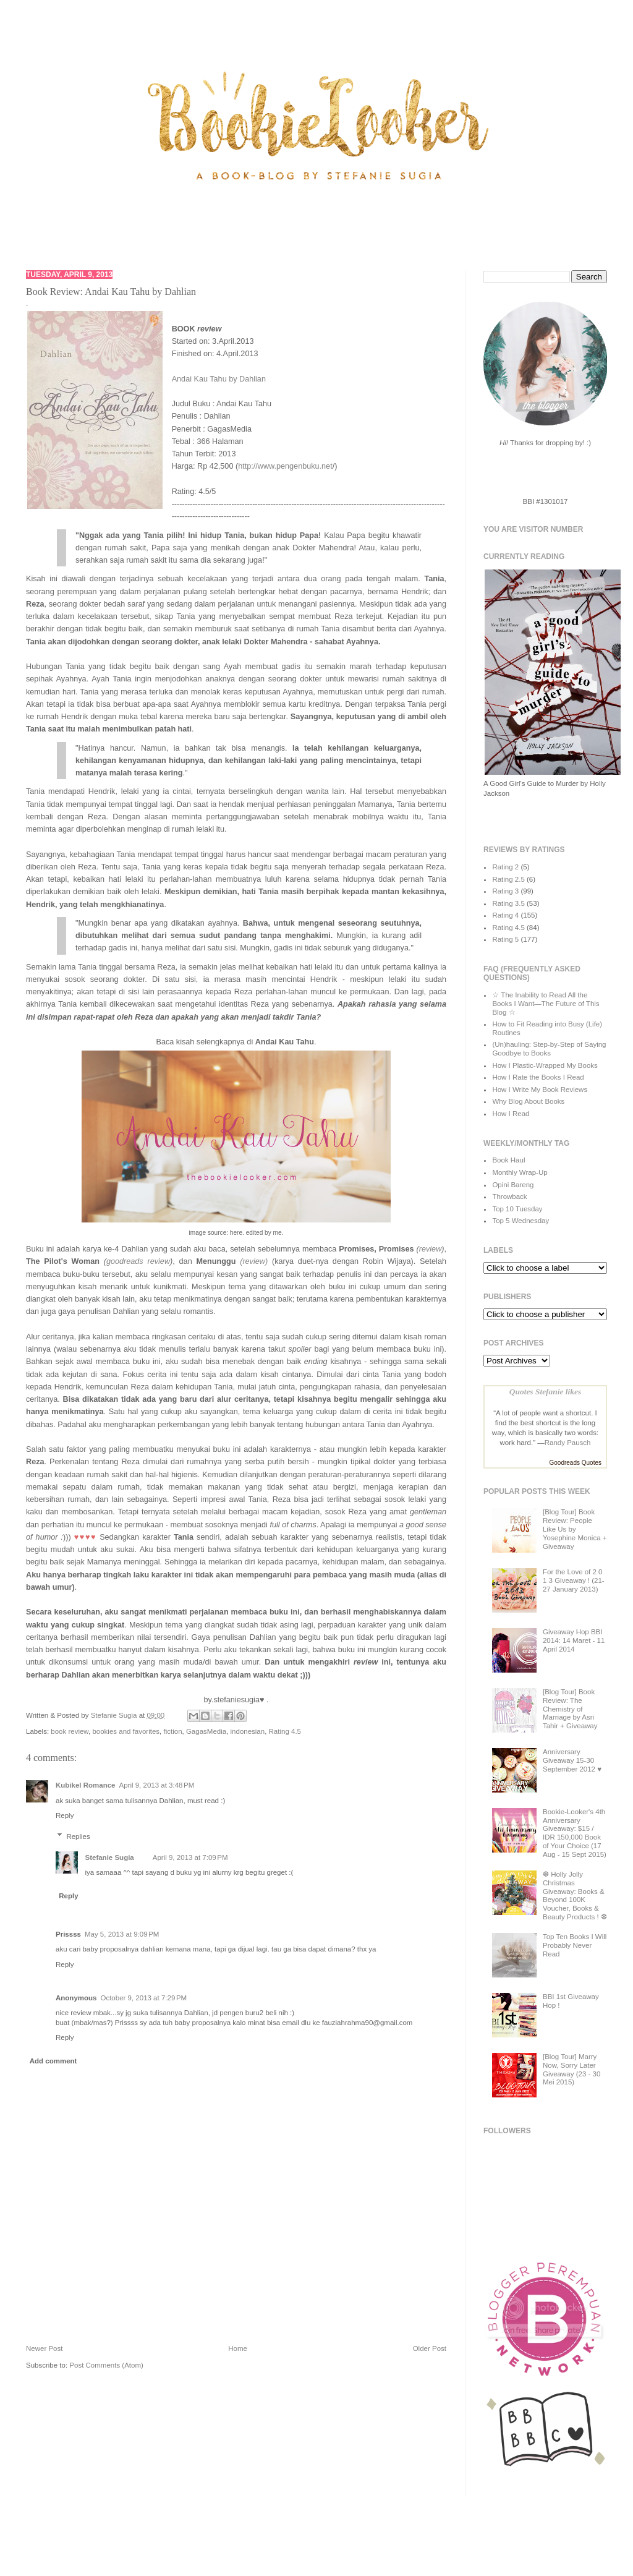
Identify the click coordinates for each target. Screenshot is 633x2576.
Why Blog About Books (528, 1101)
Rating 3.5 (508, 903)
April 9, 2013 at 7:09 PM (190, 1857)
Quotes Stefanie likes (545, 1391)
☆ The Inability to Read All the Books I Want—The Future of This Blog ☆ (545, 1003)
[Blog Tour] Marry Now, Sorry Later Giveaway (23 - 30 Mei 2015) (571, 2069)
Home (237, 2348)
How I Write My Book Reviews (539, 1089)
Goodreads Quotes (576, 1462)
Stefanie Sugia (115, 1715)
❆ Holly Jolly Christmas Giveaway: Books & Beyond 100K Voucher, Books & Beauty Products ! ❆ (575, 1895)
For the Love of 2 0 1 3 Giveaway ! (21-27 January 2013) (574, 1580)
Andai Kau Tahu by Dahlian (219, 379)
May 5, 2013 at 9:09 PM (122, 1934)
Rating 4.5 (285, 1731)
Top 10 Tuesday (517, 1209)
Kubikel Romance (86, 1785)
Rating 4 (505, 915)
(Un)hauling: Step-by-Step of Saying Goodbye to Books (549, 1049)
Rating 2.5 (508, 879)
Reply (65, 1815)
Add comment (53, 2061)
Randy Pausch (568, 1442)
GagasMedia (206, 1731)
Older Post (429, 2348)
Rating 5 (505, 939)
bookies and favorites (125, 1731)
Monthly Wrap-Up (519, 1172)
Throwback (509, 1196)
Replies (78, 1836)
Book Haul (508, 1160)
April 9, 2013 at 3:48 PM (157, 1785)
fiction (172, 1731)
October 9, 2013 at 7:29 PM (143, 1998)
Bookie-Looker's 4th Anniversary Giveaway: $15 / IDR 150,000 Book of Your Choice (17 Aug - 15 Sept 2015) (574, 1833)
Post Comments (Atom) (106, 2365)
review (430, 1249)
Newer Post (44, 2348)
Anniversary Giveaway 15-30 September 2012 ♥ (572, 1760)
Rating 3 (505, 891)
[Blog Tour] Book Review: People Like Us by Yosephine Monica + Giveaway (574, 1529)
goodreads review (138, 1261)
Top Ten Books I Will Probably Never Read (574, 1945)
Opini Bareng (512, 1184)
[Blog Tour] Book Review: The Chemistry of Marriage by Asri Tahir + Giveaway (570, 1708)
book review (69, 1731)
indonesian (248, 1731)
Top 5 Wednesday (520, 1220)
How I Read (510, 1113)
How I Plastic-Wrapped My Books (544, 1065)
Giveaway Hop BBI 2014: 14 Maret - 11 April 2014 (574, 1640)
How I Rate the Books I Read (538, 1077)
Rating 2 (505, 867)
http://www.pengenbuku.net (285, 466)
